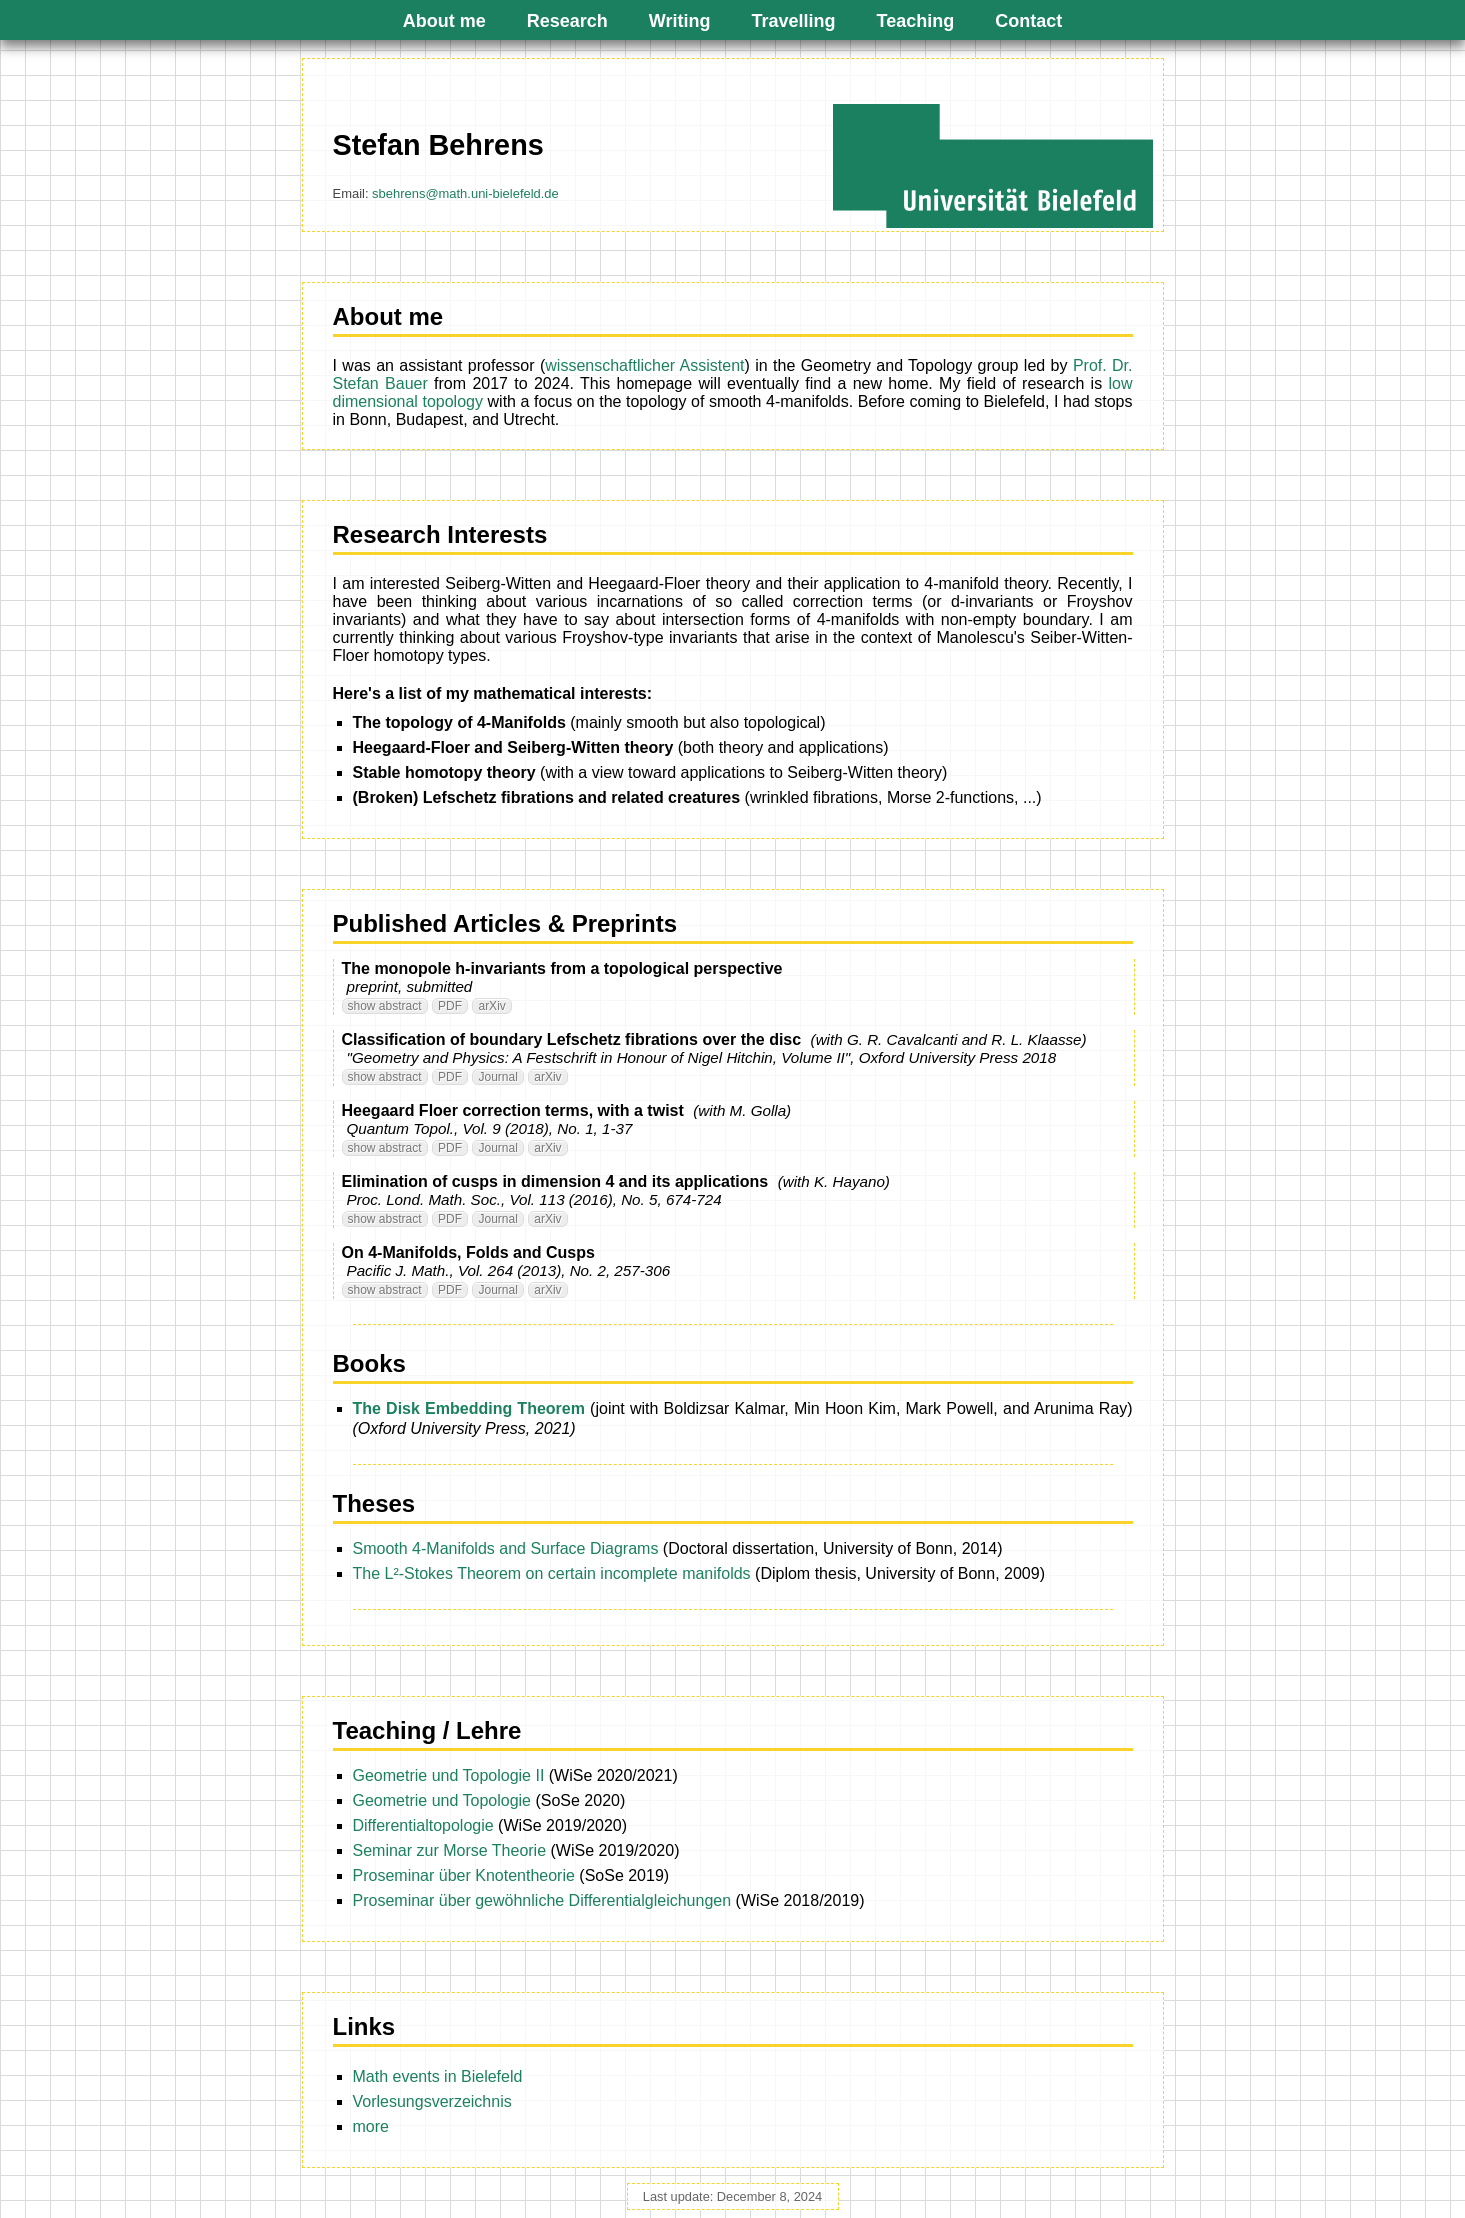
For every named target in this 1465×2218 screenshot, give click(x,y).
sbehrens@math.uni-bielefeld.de (465, 193)
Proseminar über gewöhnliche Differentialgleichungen (542, 1900)
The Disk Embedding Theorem (469, 1408)
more (371, 2126)
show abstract (385, 1006)
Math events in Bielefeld (438, 2076)
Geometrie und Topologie (442, 1800)
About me (444, 21)
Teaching (916, 21)
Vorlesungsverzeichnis (432, 2101)
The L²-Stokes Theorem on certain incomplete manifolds (552, 1573)
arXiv (491, 1006)
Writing (680, 21)
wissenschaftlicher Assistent (644, 365)
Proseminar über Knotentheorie (464, 1875)
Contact (1028, 21)
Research (567, 21)
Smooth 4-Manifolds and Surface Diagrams (506, 1548)
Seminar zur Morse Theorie (450, 1850)
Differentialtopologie (423, 1825)
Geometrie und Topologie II (449, 1775)
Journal (497, 1077)
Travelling (794, 21)
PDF (450, 1006)
